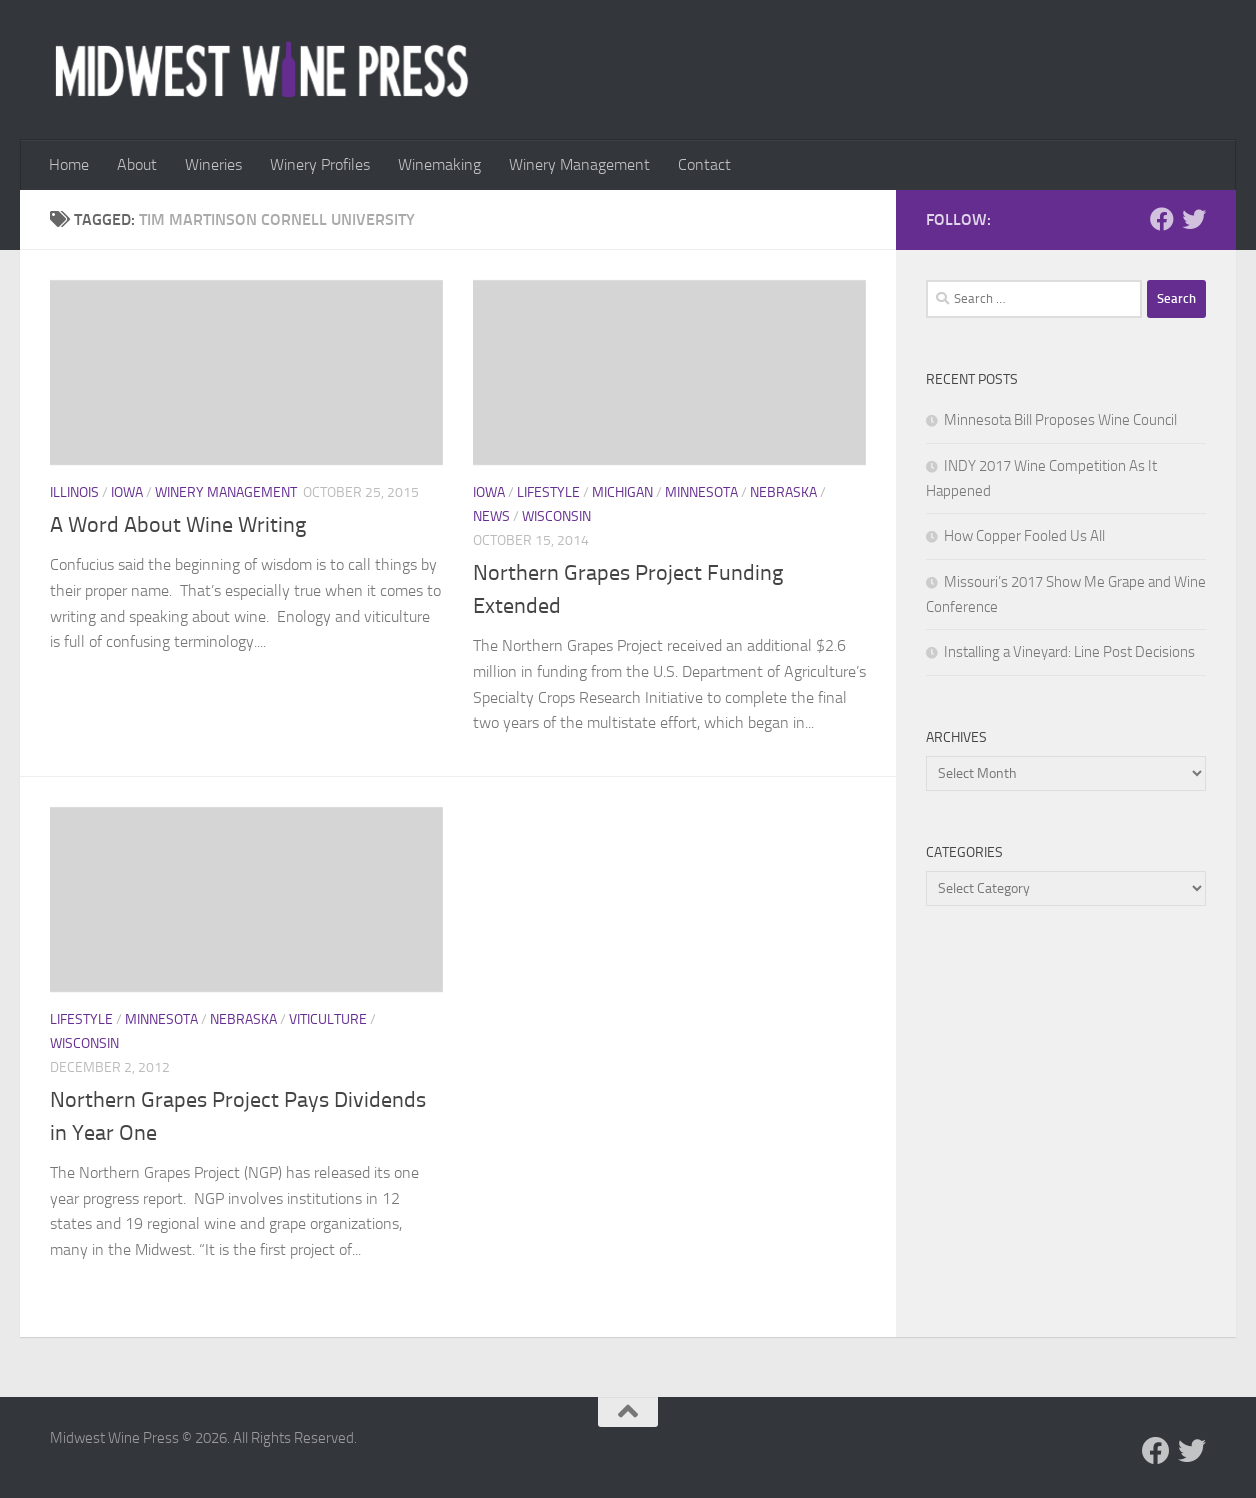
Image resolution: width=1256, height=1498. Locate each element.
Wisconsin (556, 516)
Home (69, 164)
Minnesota (701, 492)
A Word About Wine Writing (178, 525)
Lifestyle (548, 492)
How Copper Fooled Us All (1024, 536)
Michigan (622, 492)
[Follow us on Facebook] (1162, 219)
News (491, 516)
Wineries (213, 164)
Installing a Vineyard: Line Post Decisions (1069, 652)
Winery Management (579, 164)
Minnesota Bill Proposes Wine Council (1060, 420)
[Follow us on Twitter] (1194, 219)
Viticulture (328, 1019)
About (137, 164)
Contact (704, 164)
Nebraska (783, 492)
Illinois (74, 492)
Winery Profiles (320, 164)
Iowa (127, 492)
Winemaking (439, 164)
